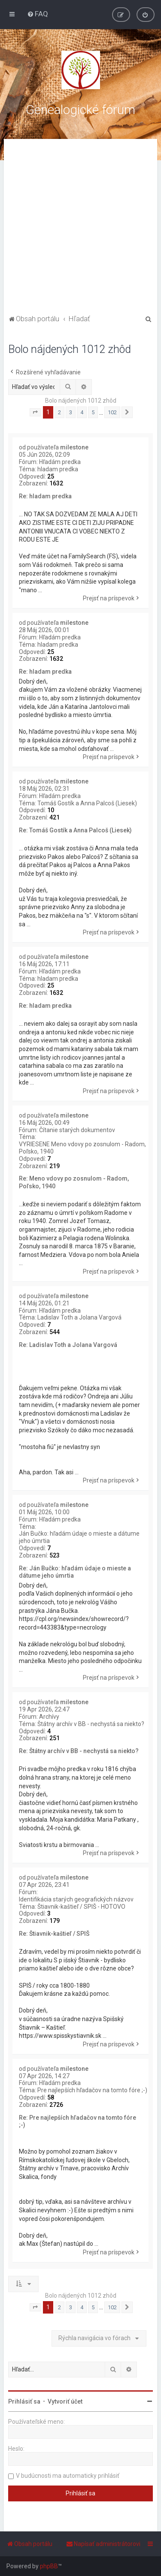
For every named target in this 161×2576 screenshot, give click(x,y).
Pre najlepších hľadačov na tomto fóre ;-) (92, 2090)
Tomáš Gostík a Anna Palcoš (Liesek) (87, 803)
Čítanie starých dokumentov (77, 1130)
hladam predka (57, 469)
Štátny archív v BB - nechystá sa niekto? (90, 1723)
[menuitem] (37, 13)
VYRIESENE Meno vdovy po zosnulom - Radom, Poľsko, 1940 (82, 1148)
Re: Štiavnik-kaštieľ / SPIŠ (54, 1933)
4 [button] (81, 412)
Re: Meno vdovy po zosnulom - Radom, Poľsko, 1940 (74, 1182)
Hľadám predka (60, 461)
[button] (35, 412)
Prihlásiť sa (24, 2401)
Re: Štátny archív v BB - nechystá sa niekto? (79, 1750)
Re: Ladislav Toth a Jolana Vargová (68, 1344)
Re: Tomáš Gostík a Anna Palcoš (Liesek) (75, 830)
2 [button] (59, 412)
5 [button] (92, 412)
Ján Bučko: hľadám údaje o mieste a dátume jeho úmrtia (79, 1537)
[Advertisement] (80, 228)
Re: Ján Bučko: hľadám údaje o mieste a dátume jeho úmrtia (75, 1572)
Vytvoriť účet (65, 2401)
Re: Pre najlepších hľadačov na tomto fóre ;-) (77, 2121)
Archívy (49, 1716)
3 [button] (70, 412)
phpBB (49, 2566)
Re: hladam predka (45, 496)
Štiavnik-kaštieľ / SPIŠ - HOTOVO (81, 1906)
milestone (74, 447)
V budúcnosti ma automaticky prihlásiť (67, 2475)
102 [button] (112, 412)
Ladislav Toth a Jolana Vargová (79, 1317)
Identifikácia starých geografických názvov (76, 1899)
